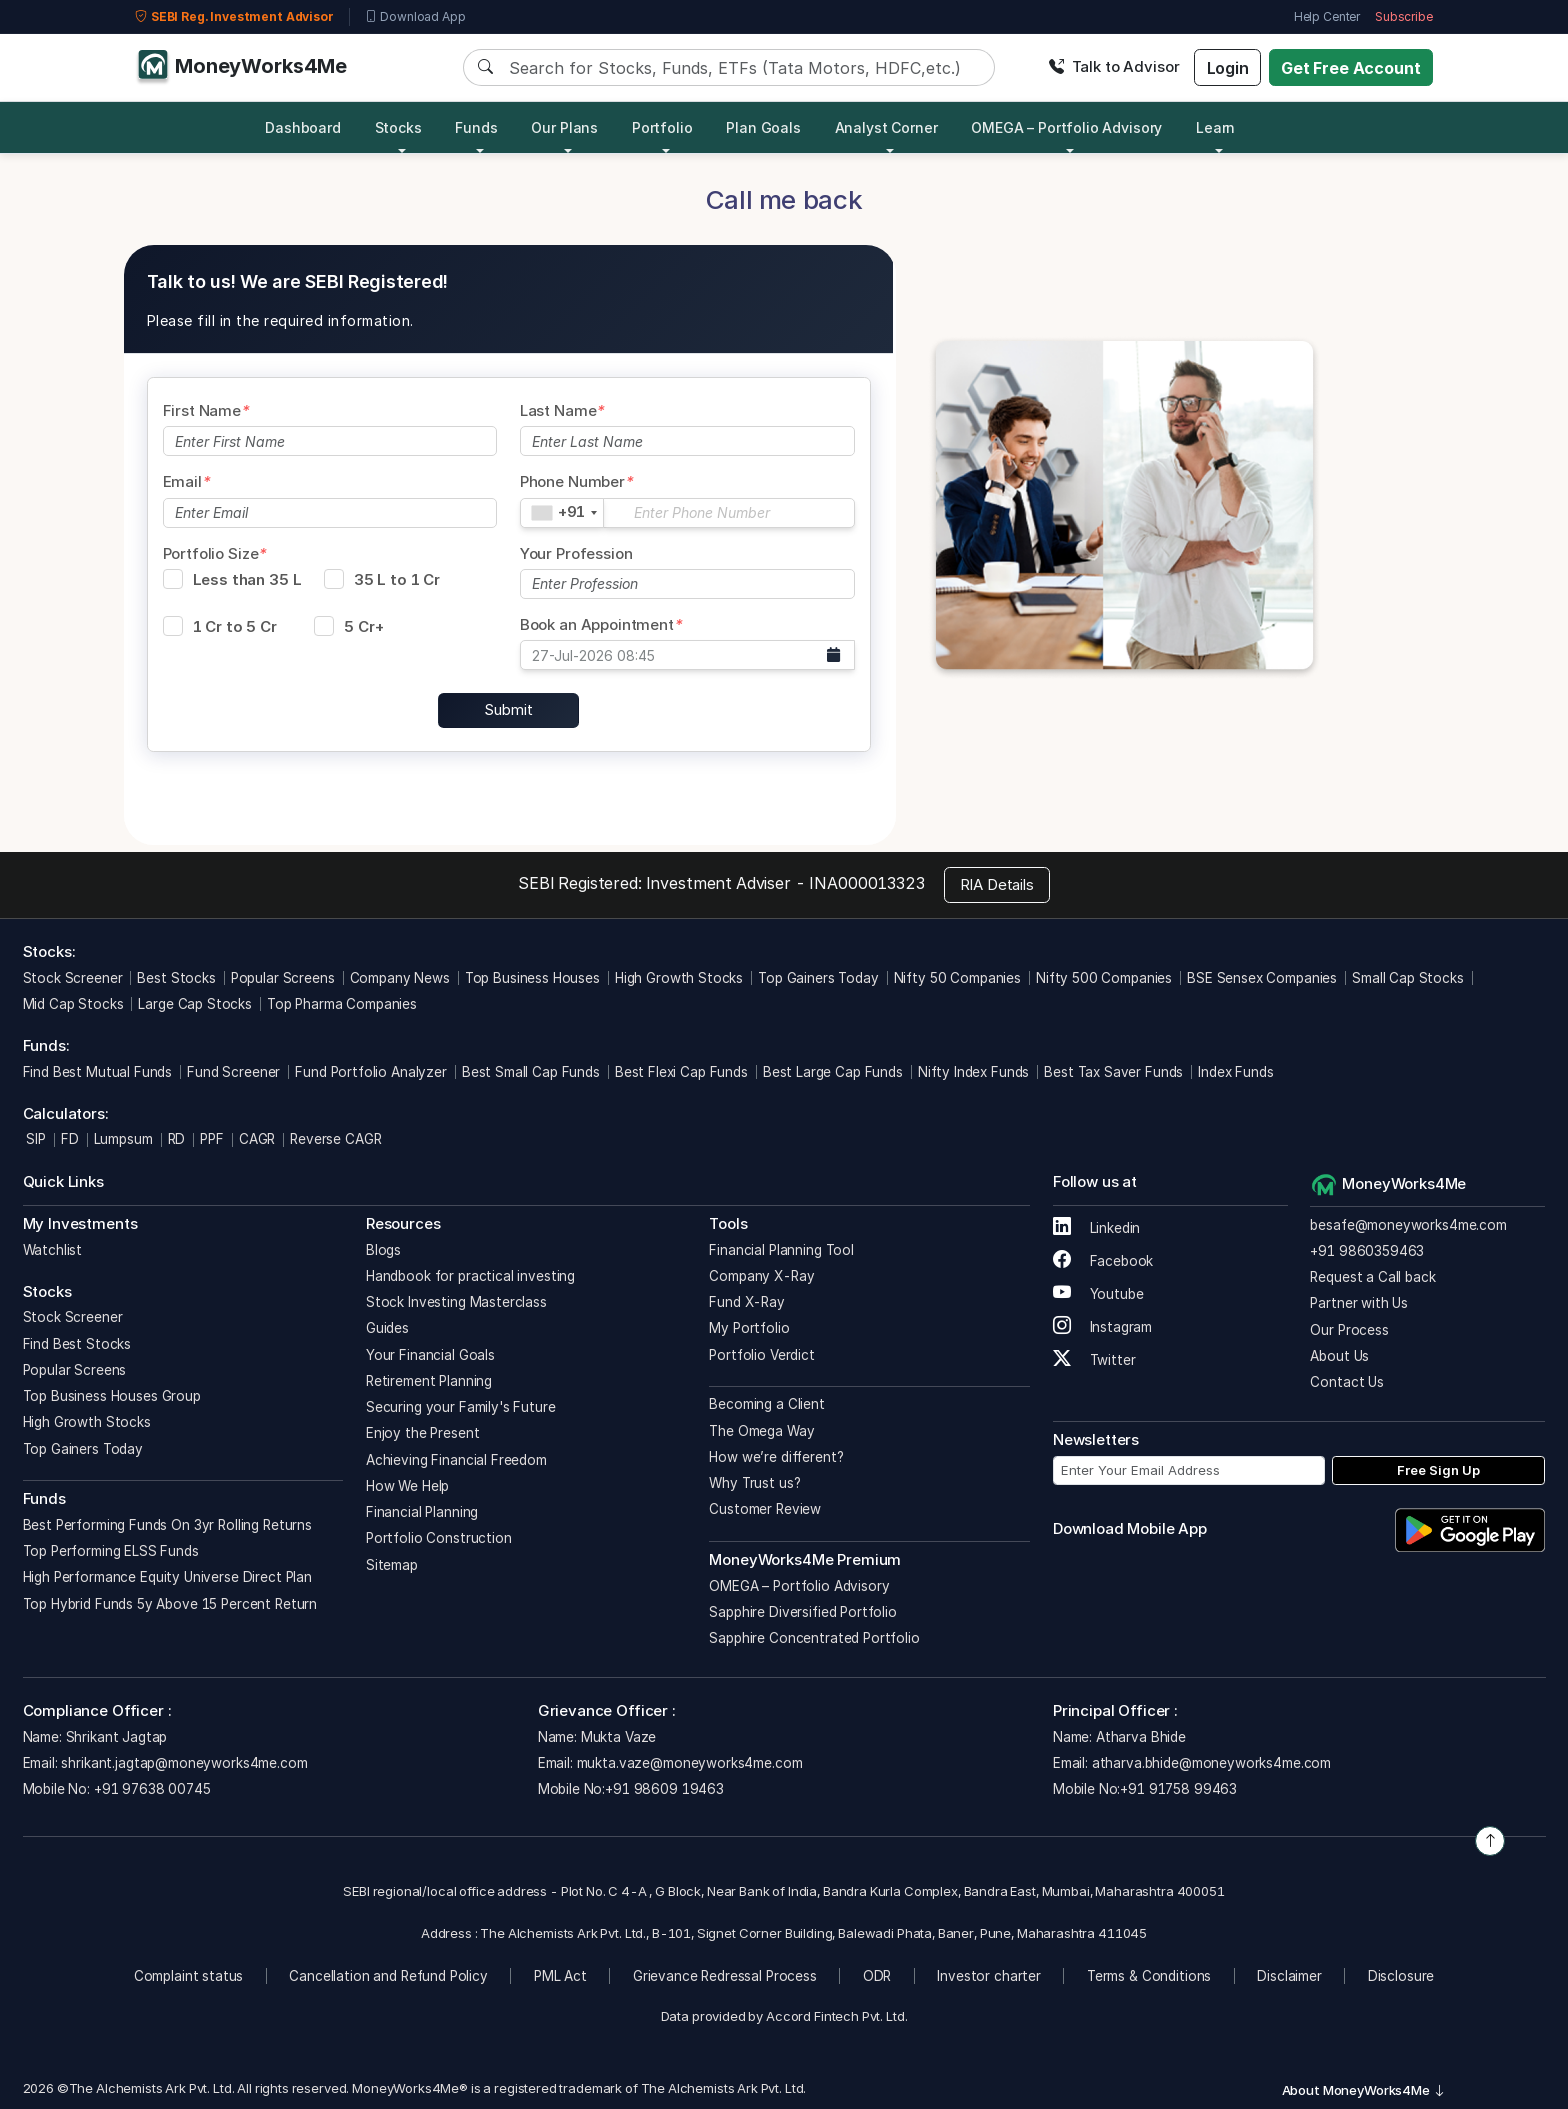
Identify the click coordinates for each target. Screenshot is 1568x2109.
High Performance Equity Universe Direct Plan (167, 1577)
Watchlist (53, 1250)
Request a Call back (1372, 1277)
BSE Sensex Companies (1262, 978)
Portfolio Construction (439, 1538)
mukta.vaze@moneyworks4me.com (690, 1763)
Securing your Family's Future (461, 1407)
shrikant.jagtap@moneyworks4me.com (184, 1763)
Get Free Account (1351, 68)
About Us (1339, 1356)
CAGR (257, 1139)
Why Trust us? (754, 1483)
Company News (400, 978)
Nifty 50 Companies (957, 978)
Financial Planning (422, 1512)
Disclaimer (1289, 1976)
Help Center (1327, 16)
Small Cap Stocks (1408, 978)
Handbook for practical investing (470, 1276)
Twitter (1094, 1360)
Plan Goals (763, 127)
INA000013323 (866, 883)
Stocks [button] (398, 127)
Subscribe (1404, 16)
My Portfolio (749, 1328)
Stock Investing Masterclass (456, 1302)
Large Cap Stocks (195, 1004)
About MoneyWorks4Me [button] (1364, 2090)
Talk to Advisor (1114, 66)
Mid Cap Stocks (73, 1004)
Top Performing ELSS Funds (111, 1551)
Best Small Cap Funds (531, 1072)
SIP (34, 1139)
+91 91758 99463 (1178, 1789)
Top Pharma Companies (342, 1004)
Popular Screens (283, 978)
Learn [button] (1215, 127)
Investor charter (989, 1976)
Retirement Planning (429, 1381)
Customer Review (765, 1509)
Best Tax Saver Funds (1113, 1072)
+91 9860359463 (1367, 1251)
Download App (415, 17)
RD (177, 1139)
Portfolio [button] (662, 127)
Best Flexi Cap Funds (681, 1072)
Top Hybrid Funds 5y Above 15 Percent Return (170, 1604)
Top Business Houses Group (112, 1396)
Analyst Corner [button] (886, 127)
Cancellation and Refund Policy (388, 1976)
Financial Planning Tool (781, 1250)
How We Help (407, 1486)
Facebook (1103, 1261)
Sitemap (392, 1565)
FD (70, 1139)
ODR (877, 1976)
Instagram (1102, 1327)
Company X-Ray (761, 1276)
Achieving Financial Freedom (456, 1460)
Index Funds (1235, 1072)
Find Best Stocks (77, 1344)
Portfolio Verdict (761, 1355)
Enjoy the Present (422, 1433)
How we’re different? (776, 1457)
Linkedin (1097, 1228)
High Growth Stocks (679, 978)
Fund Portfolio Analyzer (371, 1072)
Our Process (1349, 1330)
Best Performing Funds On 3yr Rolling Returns (167, 1525)
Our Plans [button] (564, 127)
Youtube (1098, 1294)
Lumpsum (123, 1139)
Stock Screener (73, 978)
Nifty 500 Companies (1104, 978)
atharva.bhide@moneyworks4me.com (1211, 1763)
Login (1228, 68)
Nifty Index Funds (973, 1072)
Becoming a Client (766, 1404)
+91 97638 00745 (150, 1789)
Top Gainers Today (818, 978)
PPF (212, 1139)
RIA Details (997, 884)
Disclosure (1401, 1976)
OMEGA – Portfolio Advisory (799, 1586)
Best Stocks (176, 978)
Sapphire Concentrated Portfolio (814, 1638)
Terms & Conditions (1149, 1976)
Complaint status (189, 1976)
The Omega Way (761, 1431)
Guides (387, 1328)
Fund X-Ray (747, 1302)
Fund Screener (233, 1072)
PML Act (560, 1976)
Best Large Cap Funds (833, 1072)
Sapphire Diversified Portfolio (803, 1612)
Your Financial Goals (430, 1355)
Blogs (383, 1250)
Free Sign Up (1438, 1470)
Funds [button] (476, 127)
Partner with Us (1359, 1303)
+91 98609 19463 (664, 1789)
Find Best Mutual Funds (98, 1072)
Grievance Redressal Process (725, 1976)
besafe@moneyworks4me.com (1408, 1225)
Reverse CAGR (335, 1139)
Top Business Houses (532, 978)
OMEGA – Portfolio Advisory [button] (1066, 127)
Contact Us (1347, 1382)
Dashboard (303, 127)
